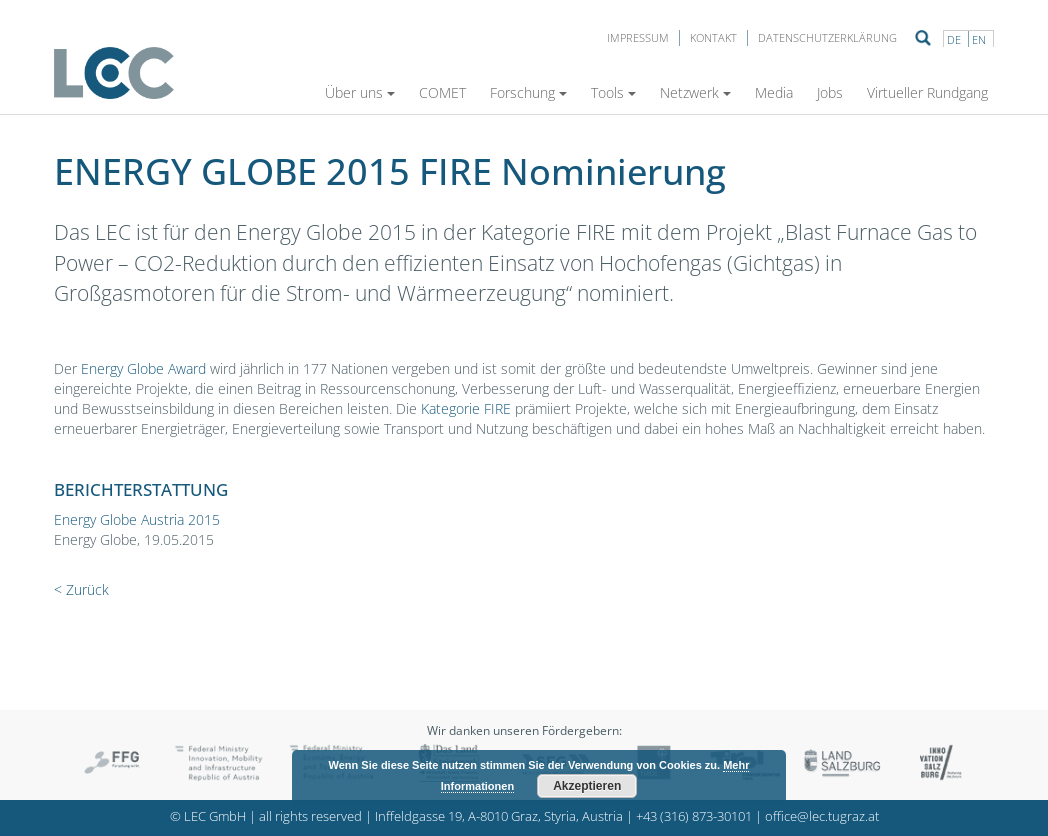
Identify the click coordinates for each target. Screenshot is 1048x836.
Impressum (638, 37)
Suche (923, 38)
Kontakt (713, 37)
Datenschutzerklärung (827, 37)
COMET (442, 92)
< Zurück (81, 589)
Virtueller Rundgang (927, 92)
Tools (613, 92)
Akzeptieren (587, 786)
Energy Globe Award (141, 368)
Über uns (360, 92)
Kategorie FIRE (466, 408)
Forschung (528, 92)
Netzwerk (695, 92)
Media (774, 92)
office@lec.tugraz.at (822, 816)
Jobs (830, 92)
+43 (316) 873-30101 (694, 816)
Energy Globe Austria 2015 (137, 519)
